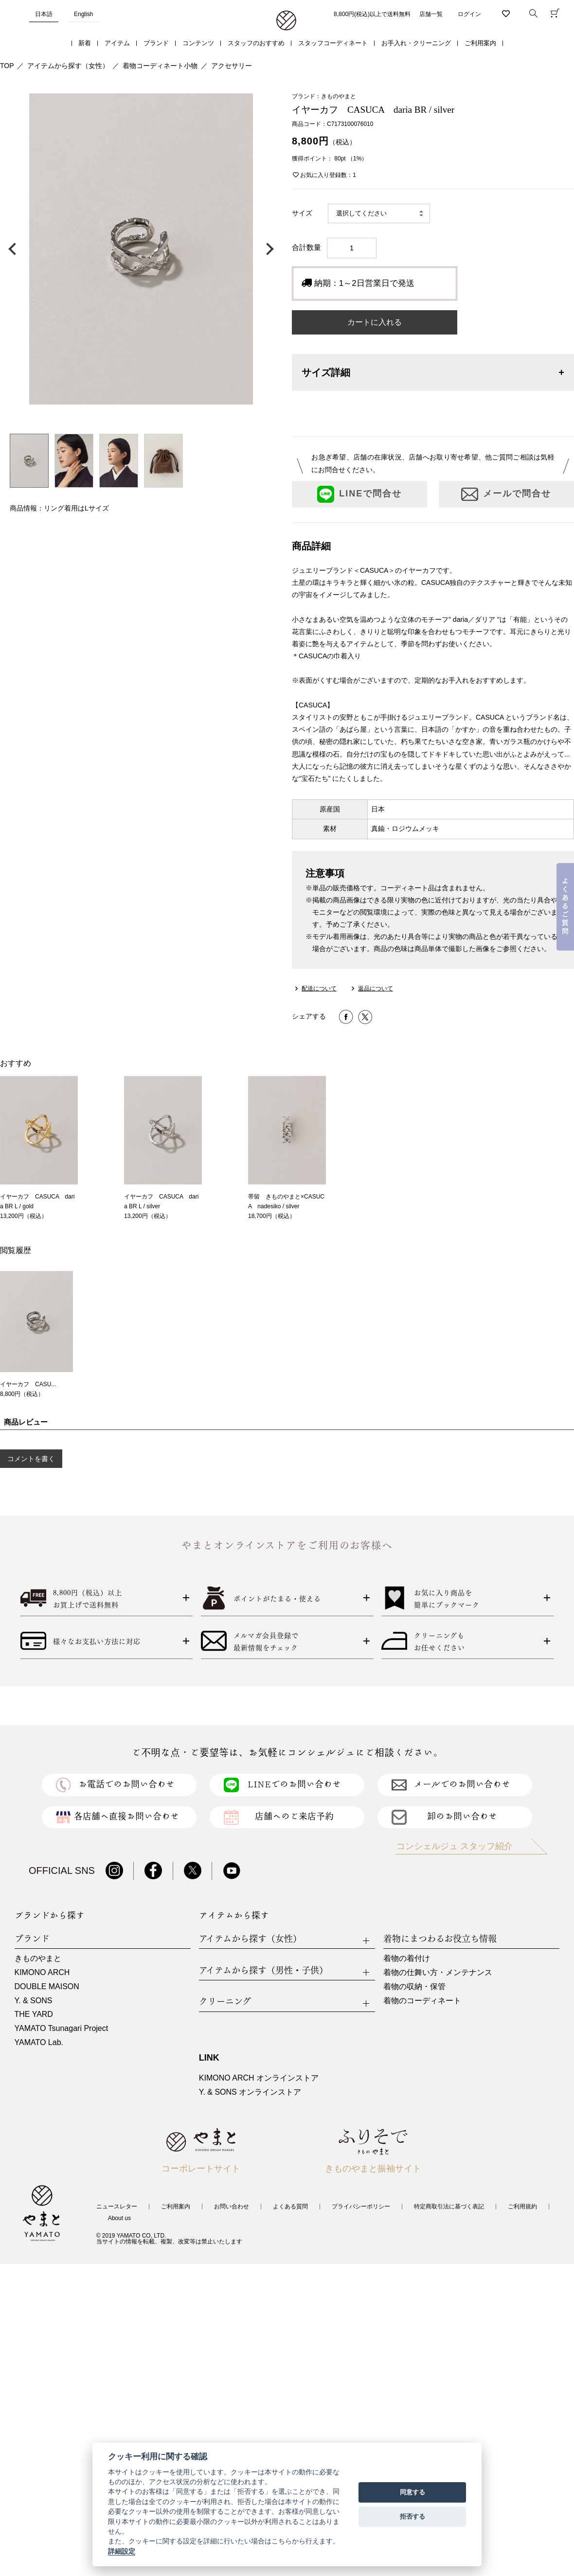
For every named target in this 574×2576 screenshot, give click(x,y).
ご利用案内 (480, 43)
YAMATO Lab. (39, 2042)
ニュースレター (116, 2206)
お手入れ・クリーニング (416, 43)
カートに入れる (374, 322)
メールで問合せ (506, 494)
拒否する (412, 2516)
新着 (84, 43)
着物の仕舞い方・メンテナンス (437, 1972)
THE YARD (34, 2014)
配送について (319, 988)
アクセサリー (231, 66)
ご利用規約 (522, 2206)
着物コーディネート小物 (160, 66)
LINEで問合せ (359, 494)
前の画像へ (14, 249)
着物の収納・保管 (414, 1986)
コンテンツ (198, 43)
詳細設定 (121, 2551)
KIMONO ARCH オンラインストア (259, 2078)
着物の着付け (406, 1958)
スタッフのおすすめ (256, 43)
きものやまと (38, 1958)
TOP (7, 66)
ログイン (469, 14)
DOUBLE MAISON (47, 1986)
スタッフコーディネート (333, 43)
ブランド (156, 43)
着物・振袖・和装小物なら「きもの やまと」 (286, 21)
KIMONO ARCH (42, 1972)
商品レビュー (26, 1422)
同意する (412, 2492)
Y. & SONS (34, 2000)
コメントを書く (31, 1459)
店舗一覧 (431, 14)
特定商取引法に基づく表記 (449, 2206)
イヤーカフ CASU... (28, 1384)
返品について (375, 988)
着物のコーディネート (422, 2000)
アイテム (117, 43)
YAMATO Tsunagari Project (61, 2028)
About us (119, 2218)
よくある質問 (290, 2206)
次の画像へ (267, 249)
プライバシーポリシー (361, 2206)
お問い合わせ (231, 2206)
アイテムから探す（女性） (68, 66)
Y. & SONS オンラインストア (250, 2092)
